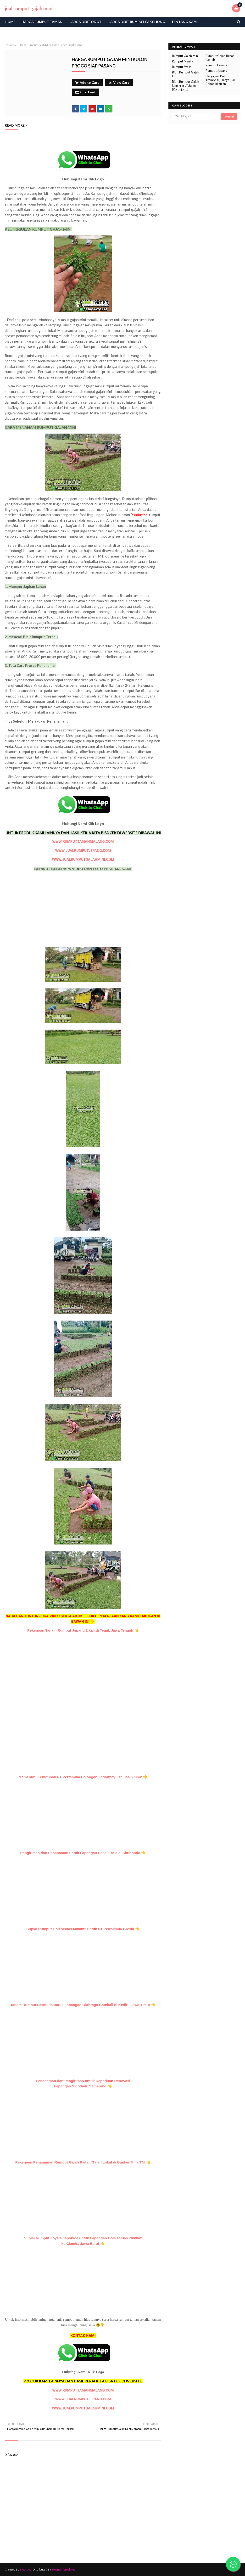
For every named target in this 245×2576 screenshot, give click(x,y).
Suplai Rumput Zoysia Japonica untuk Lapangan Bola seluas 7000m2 (83, 2238)
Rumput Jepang (216, 70)
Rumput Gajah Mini (185, 56)
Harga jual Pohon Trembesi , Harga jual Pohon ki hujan (220, 80)
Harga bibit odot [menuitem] (85, 22)
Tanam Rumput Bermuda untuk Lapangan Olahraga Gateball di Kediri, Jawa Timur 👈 (83, 2005)
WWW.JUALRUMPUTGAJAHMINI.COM (83, 859)
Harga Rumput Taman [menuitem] (42, 22)
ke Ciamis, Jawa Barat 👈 (83, 2243)
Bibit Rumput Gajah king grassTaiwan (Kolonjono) (185, 85)
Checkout (85, 92)
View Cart (119, 82)
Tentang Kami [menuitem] (184, 22)
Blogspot (25, 2569)
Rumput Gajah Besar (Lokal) (220, 57)
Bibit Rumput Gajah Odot (185, 74)
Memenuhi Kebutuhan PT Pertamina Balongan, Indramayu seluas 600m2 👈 (83, 1777)
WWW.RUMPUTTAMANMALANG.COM (83, 841)
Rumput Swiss (181, 67)
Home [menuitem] (10, 22)
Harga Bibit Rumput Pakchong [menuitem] (136, 22)
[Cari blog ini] (196, 116)
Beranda (10, 45)
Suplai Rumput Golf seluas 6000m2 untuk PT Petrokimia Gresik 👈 (82, 1929)
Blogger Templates (63, 2569)
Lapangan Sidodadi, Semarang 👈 (83, 2086)
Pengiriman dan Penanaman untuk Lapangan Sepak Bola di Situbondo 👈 (83, 1853)
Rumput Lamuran (217, 65)
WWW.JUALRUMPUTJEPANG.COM (83, 850)
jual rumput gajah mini (28, 8)
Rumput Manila (182, 61)
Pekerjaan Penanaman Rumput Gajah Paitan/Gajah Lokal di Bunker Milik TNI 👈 (83, 2162)
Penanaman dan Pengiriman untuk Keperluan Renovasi (83, 2081)
